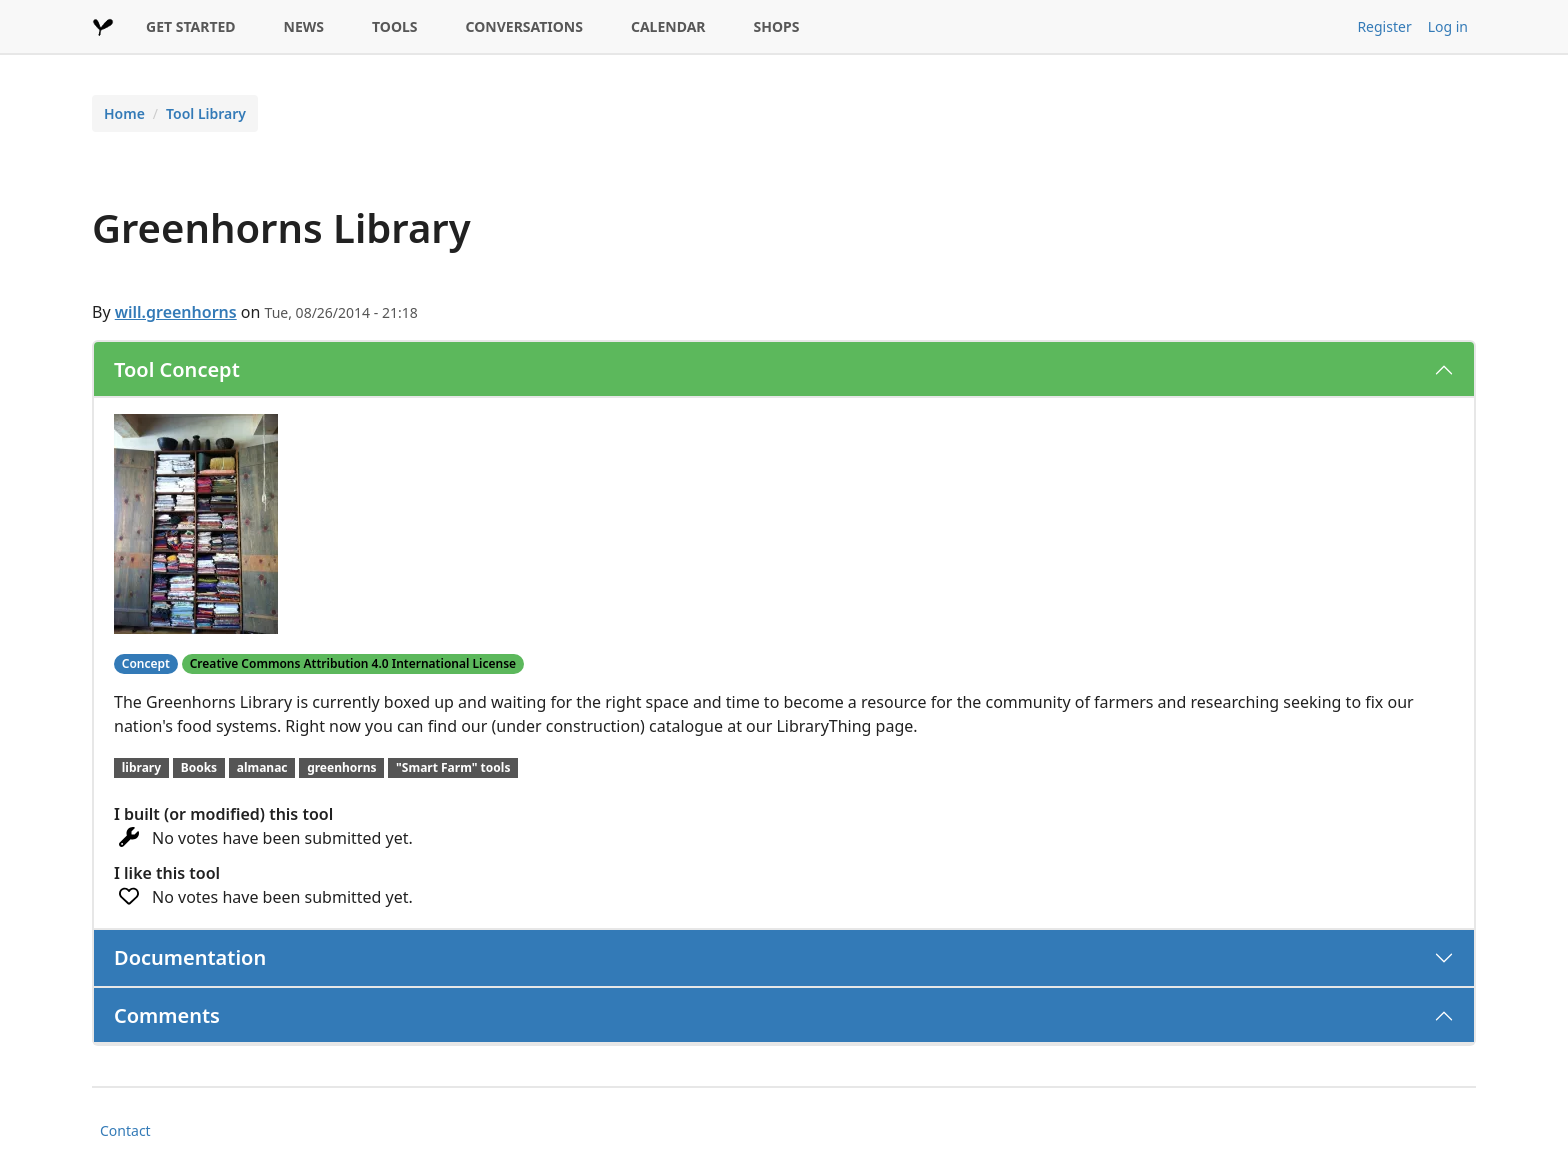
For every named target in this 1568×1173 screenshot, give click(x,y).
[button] (196, 522)
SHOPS (777, 26)
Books (199, 767)
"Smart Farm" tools (453, 767)
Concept (146, 663)
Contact (125, 1130)
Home (124, 113)
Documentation (190, 957)
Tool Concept (177, 369)
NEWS (304, 26)
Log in (1448, 26)
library (141, 767)
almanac (262, 767)
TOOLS (395, 26)
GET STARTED (191, 26)
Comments (167, 1015)
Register (1384, 26)
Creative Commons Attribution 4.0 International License (353, 663)
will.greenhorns (176, 312)
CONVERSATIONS (524, 26)
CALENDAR (668, 26)
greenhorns (341, 767)
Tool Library (206, 113)
